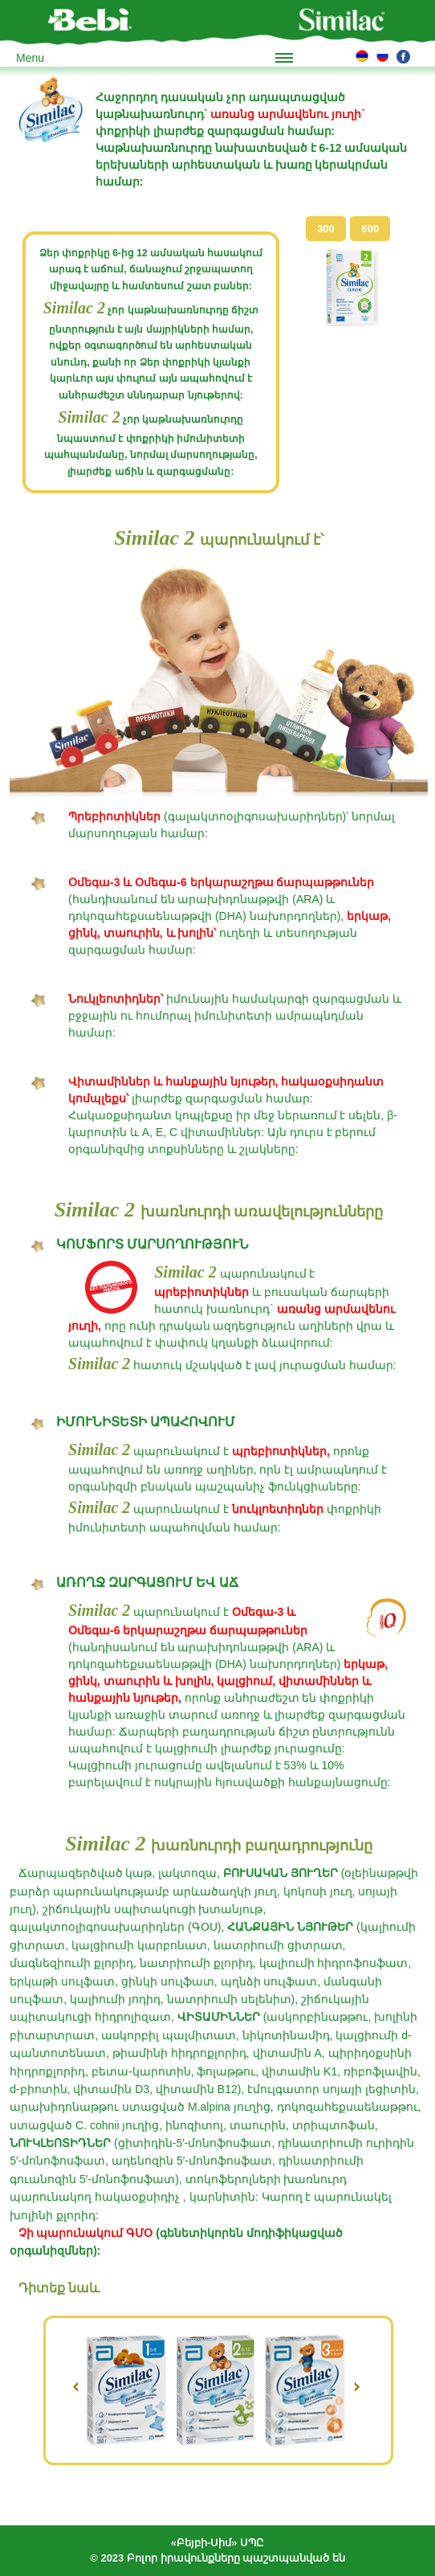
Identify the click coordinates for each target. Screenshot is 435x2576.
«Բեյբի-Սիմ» (204, 2543)
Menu (30, 57)
